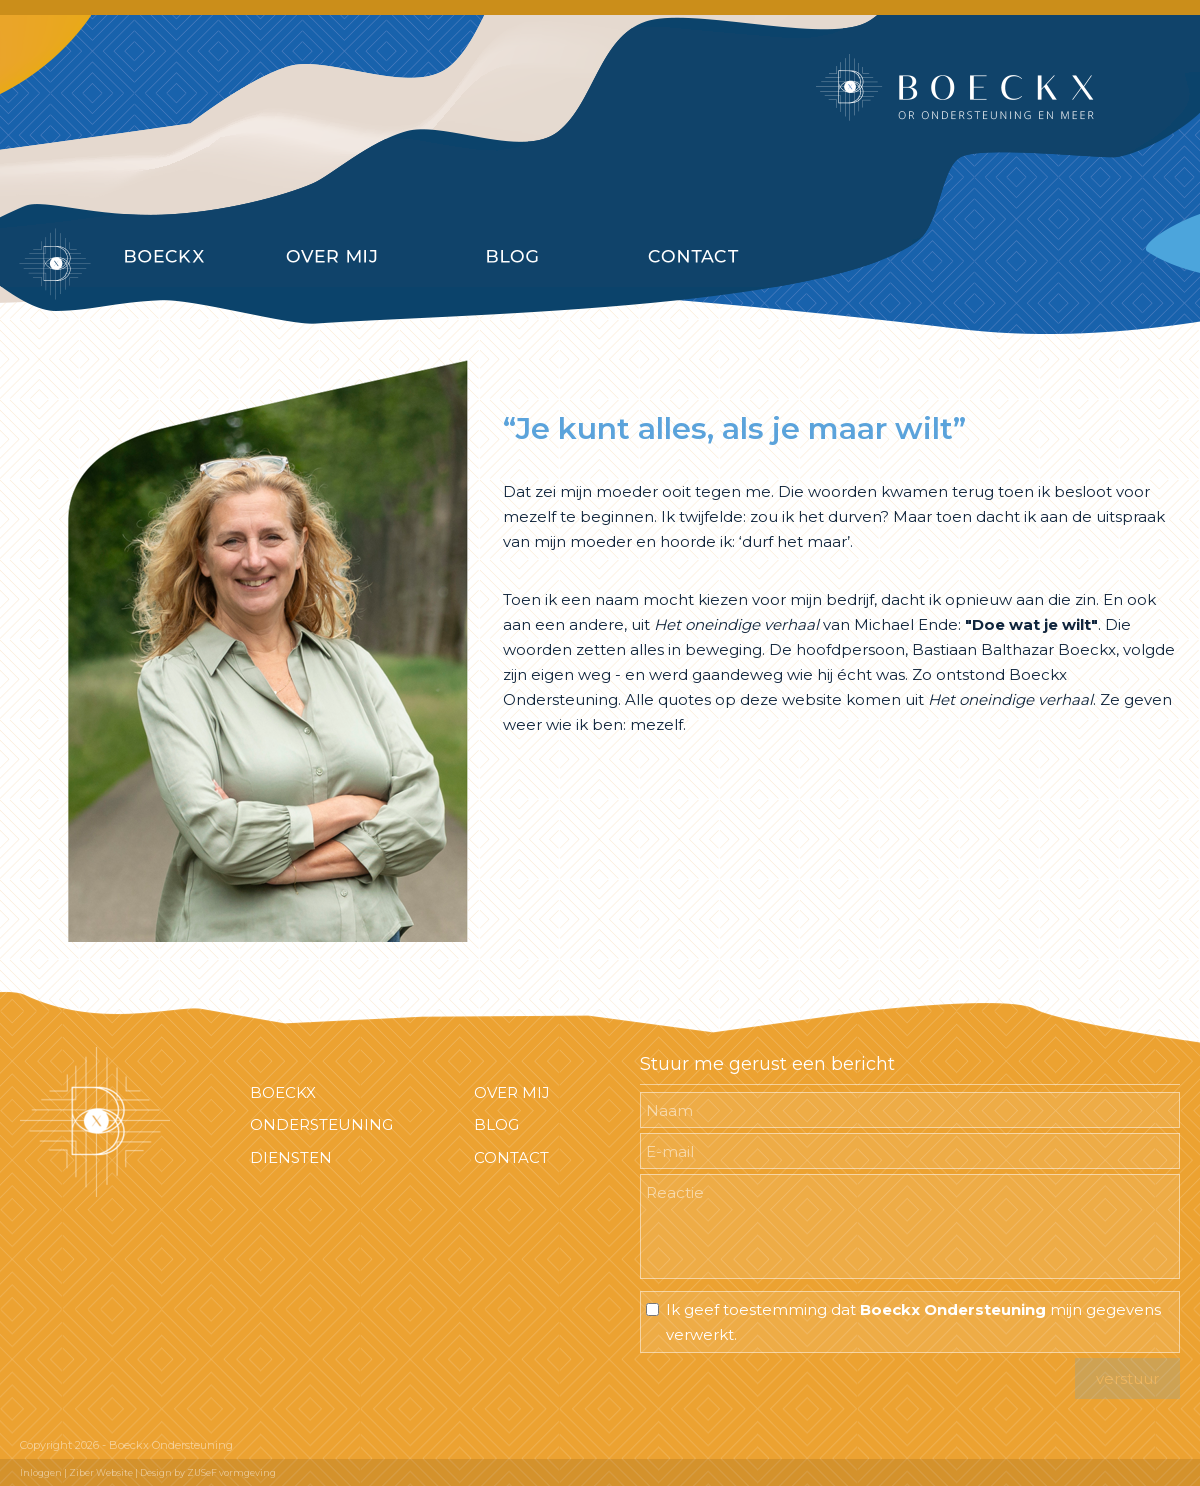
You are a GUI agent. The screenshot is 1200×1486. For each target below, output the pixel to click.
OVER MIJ (512, 1092)
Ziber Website (101, 1472)
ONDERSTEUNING (321, 1124)
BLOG (496, 1124)
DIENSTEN (291, 1157)
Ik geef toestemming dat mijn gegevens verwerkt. (913, 1322)
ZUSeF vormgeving (231, 1472)
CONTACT (511, 1157)
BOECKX (283, 1092)
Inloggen (41, 1472)
